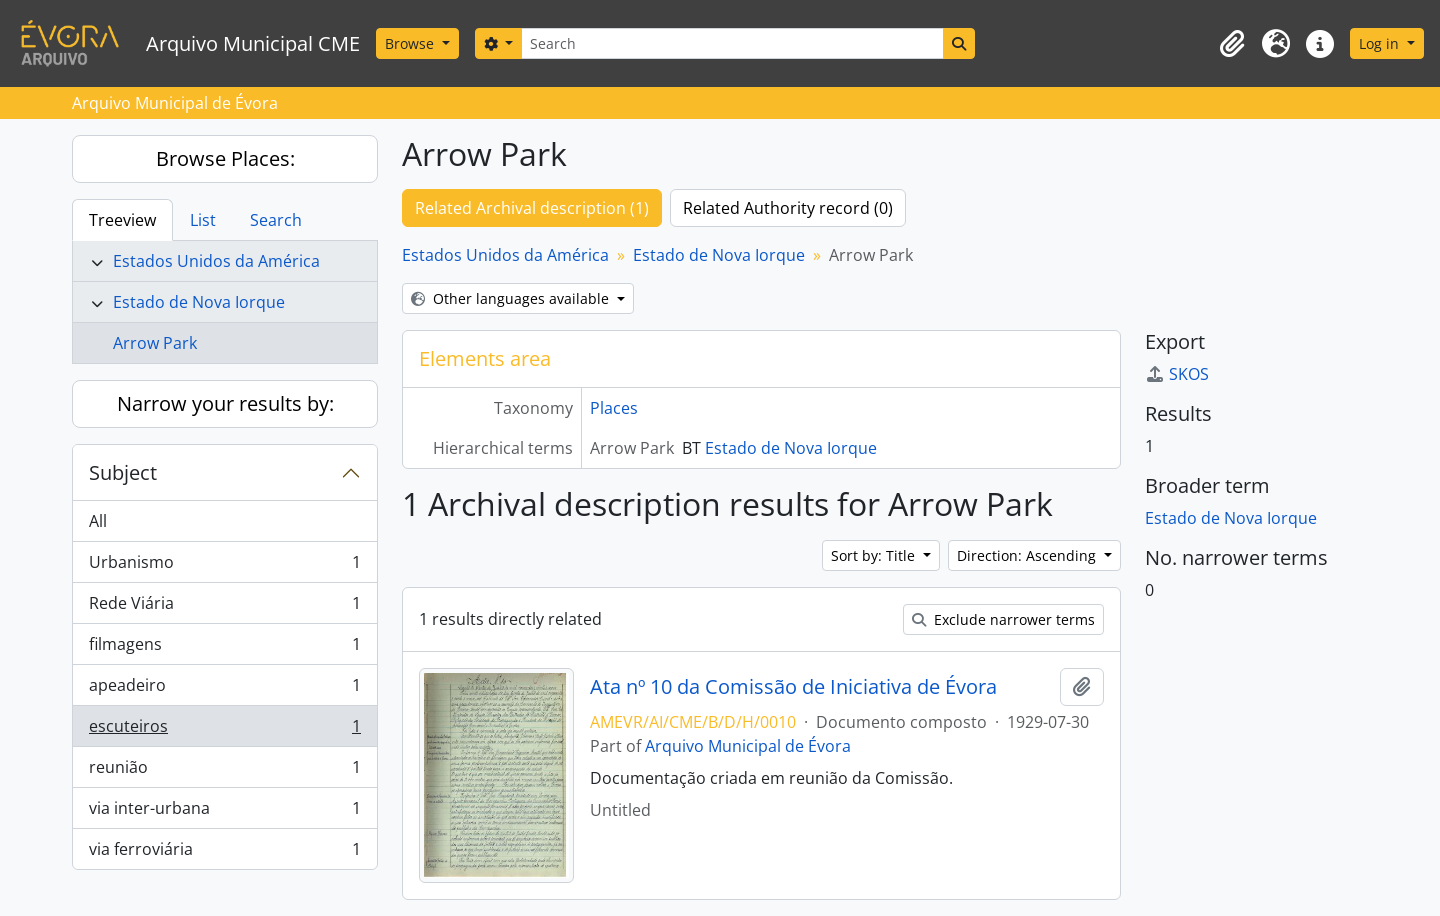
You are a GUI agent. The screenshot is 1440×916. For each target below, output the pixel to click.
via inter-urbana (224, 812)
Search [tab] (276, 220)
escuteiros (224, 730)
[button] (1232, 44)
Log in (1381, 43)
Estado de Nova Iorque (199, 302)
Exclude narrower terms (1003, 619)
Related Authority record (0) (788, 208)
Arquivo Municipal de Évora (748, 746)
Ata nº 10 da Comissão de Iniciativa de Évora (793, 687)
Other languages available (512, 298)
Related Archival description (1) (532, 208)
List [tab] (203, 220)
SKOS (1177, 374)
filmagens (224, 648)
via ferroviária (224, 853)
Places (614, 408)
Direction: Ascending (1028, 555)
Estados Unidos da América (216, 261)
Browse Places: (225, 158)
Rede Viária (224, 607)
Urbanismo (224, 566)
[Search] (732, 43)
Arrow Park (155, 343)
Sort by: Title (875, 555)
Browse (411, 43)
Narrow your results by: (225, 403)
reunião (224, 771)
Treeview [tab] (122, 220)
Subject (123, 472)
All (98, 521)
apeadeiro (224, 689)
